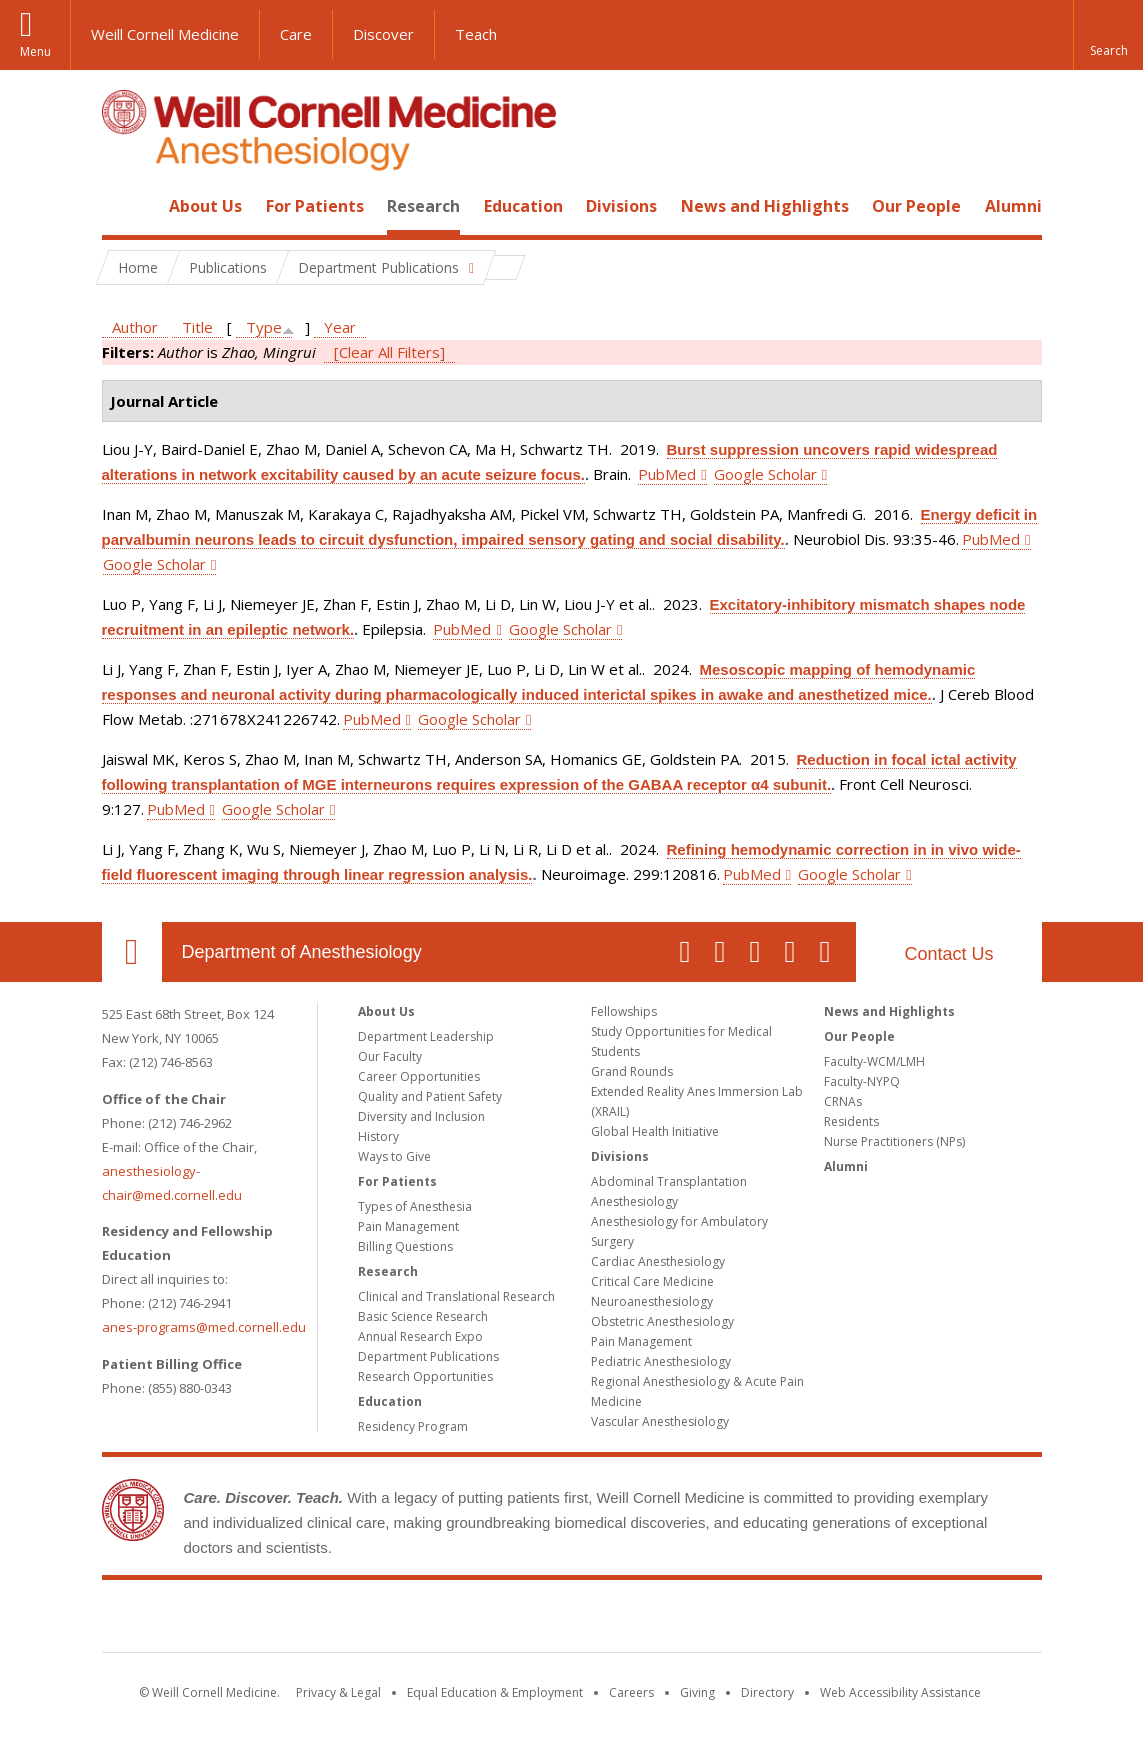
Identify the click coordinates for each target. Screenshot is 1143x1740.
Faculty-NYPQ (862, 1081)
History (378, 1136)
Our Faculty (390, 1056)
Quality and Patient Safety (430, 1096)
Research (423, 206)
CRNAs (843, 1101)
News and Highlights (765, 206)
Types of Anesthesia (415, 1206)
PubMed (667, 474)
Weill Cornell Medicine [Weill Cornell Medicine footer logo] (572, 1620)
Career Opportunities (419, 1076)
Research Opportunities (425, 1376)
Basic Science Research (423, 1316)
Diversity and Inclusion (421, 1116)
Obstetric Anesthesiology (662, 1321)
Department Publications (428, 1356)
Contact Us (948, 954)
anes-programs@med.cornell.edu (204, 1327)
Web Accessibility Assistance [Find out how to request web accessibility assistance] (900, 1692)
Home (124, 206)
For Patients (315, 206)
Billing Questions (405, 1246)
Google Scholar (765, 474)
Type (264, 327)
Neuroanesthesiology (652, 1301)
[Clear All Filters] (389, 352)
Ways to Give (394, 1156)
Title (197, 327)
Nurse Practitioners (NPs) (894, 1141)
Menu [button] (35, 51)
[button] (1108, 35)
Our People (916, 206)
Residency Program (413, 1426)
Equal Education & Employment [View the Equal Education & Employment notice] (495, 1692)
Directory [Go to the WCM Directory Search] (767, 1692)
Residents (851, 1121)
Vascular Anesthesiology (660, 1421)
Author (135, 327)
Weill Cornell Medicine (165, 34)
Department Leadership (426, 1036)
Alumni (1013, 206)
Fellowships (624, 1011)
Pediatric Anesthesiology (661, 1361)
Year (340, 327)
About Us (205, 206)
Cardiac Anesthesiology (658, 1261)
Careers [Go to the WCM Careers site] (631, 1692)
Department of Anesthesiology (302, 952)
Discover (383, 34)
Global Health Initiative (655, 1131)
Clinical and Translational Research (456, 1296)
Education (523, 206)
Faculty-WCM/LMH (874, 1061)
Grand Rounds (632, 1071)
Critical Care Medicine (652, 1281)
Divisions (621, 206)
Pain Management (408, 1226)
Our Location (132, 952)
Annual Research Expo (420, 1336)
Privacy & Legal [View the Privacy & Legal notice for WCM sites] (338, 1692)
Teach (476, 34)
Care (296, 34)
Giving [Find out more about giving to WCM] (697, 1692)
